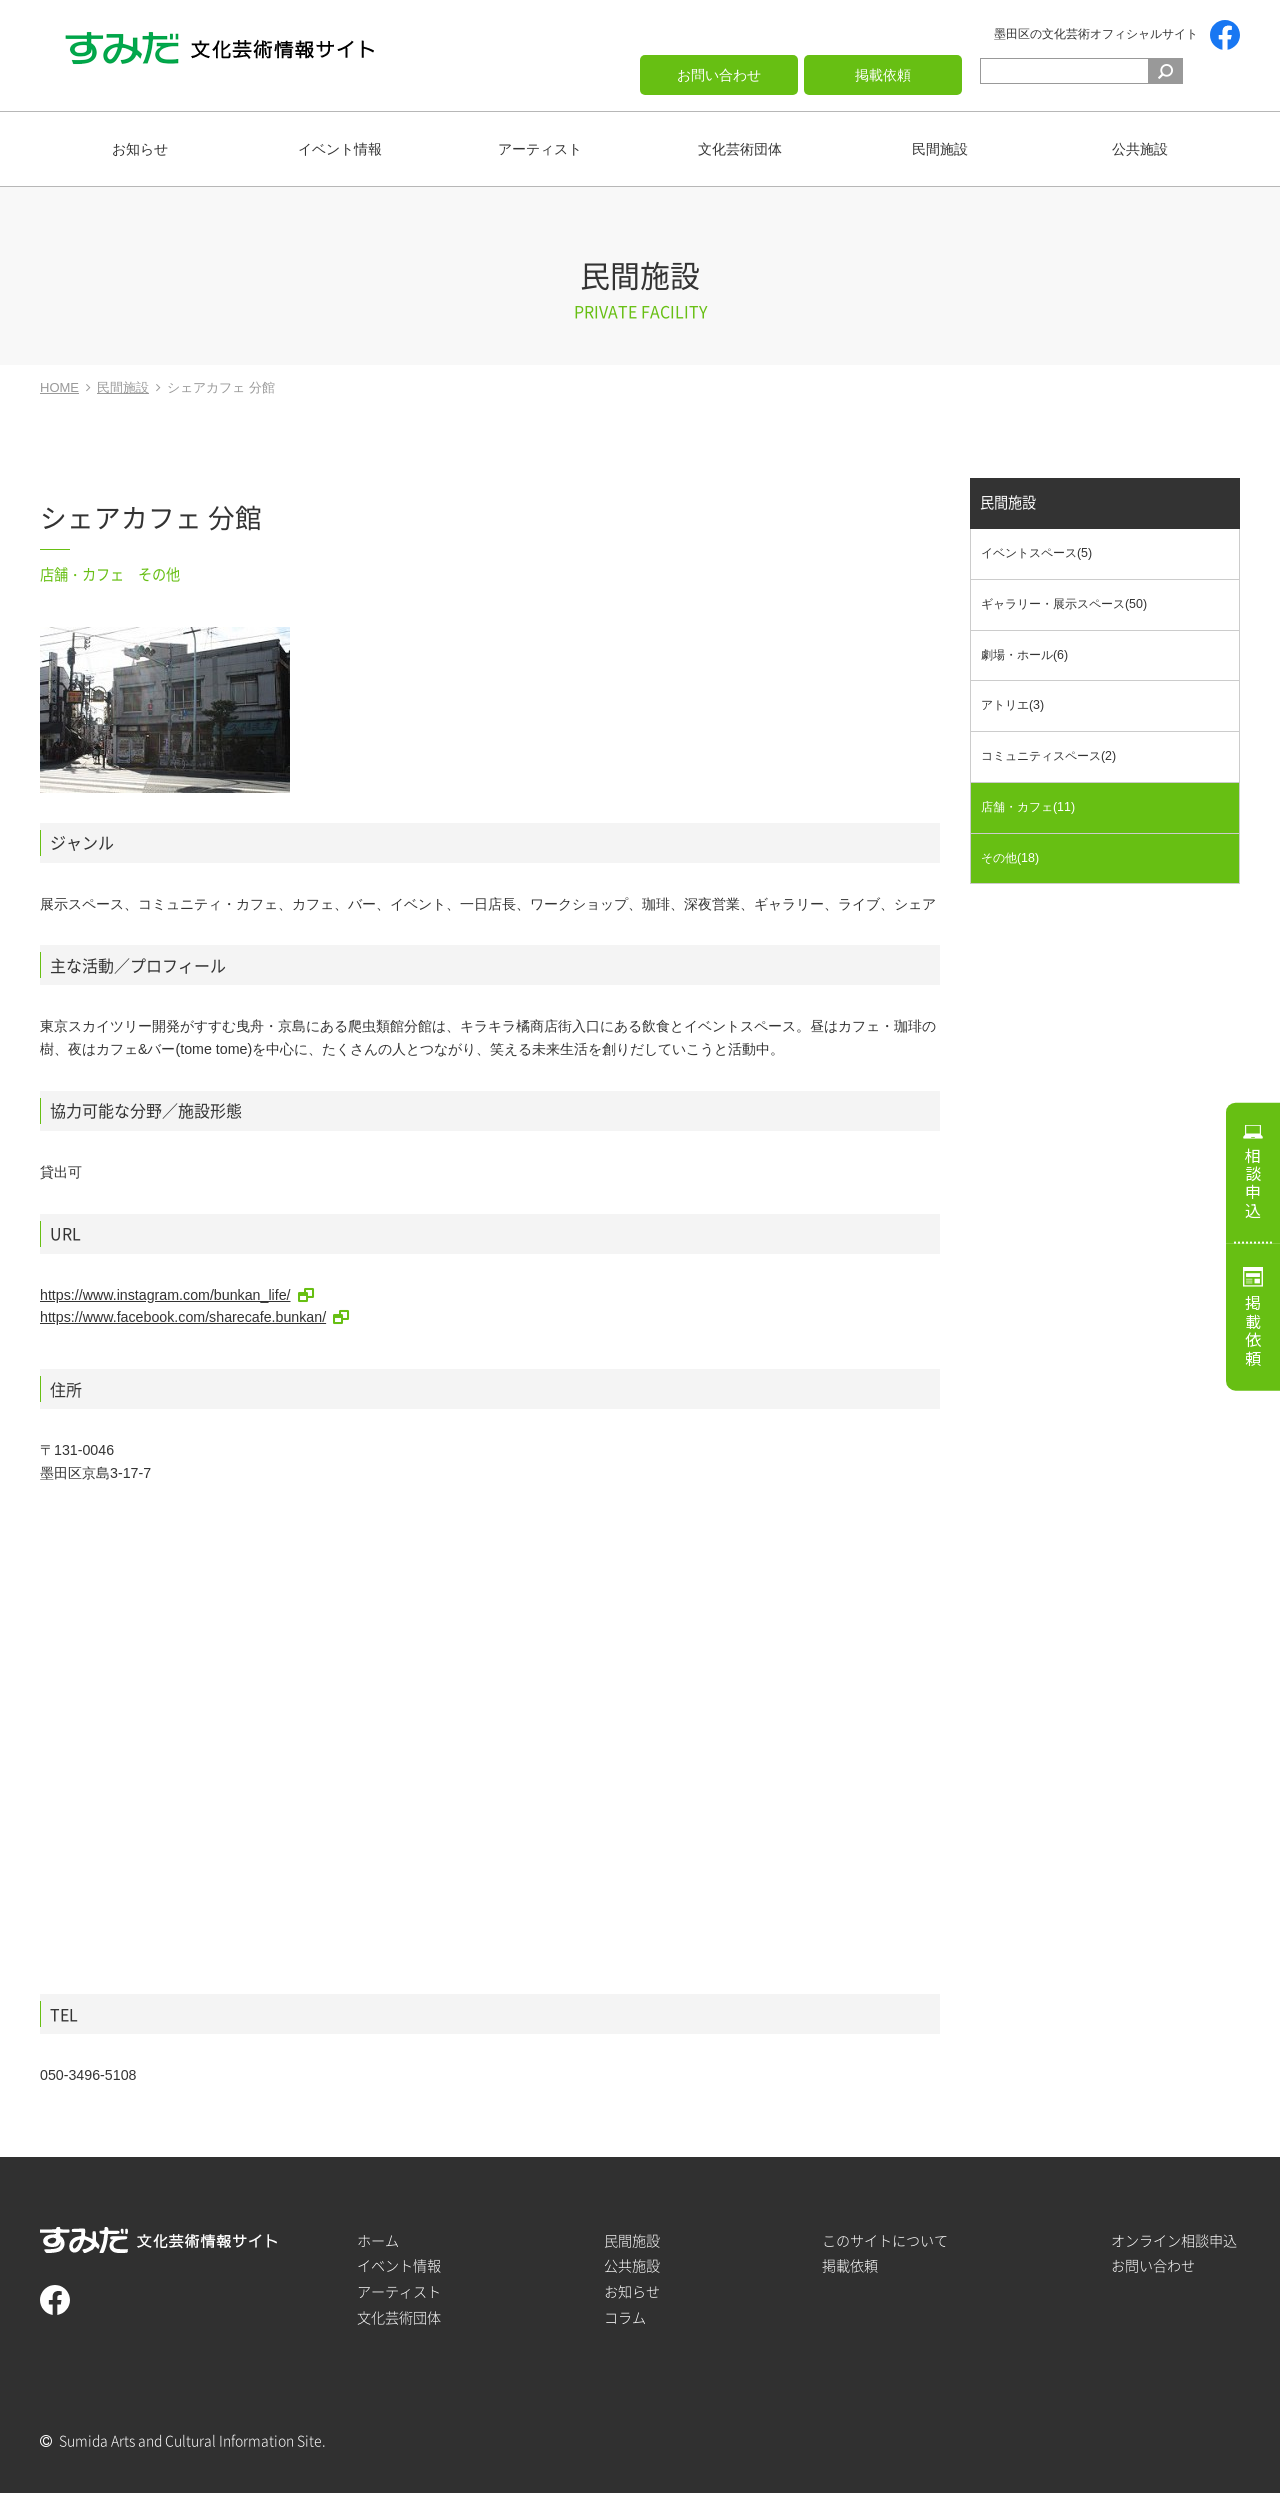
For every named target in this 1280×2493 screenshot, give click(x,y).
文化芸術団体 (740, 149)
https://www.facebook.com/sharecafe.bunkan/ (183, 1317)
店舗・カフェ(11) (1028, 807)
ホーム (378, 2240)
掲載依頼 (883, 75)
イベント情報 (340, 149)
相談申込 (1253, 1183)
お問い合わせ (719, 75)
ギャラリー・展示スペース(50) (1064, 604)
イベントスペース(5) (1036, 554)
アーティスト (540, 149)
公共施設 (1140, 149)
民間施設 (940, 149)
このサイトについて (885, 2240)
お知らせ (140, 149)
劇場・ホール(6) (1024, 655)
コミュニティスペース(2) (1048, 756)
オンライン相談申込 (1174, 2240)
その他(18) (1010, 858)
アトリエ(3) (1012, 706)
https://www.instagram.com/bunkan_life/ (165, 1295)
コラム (625, 2317)
